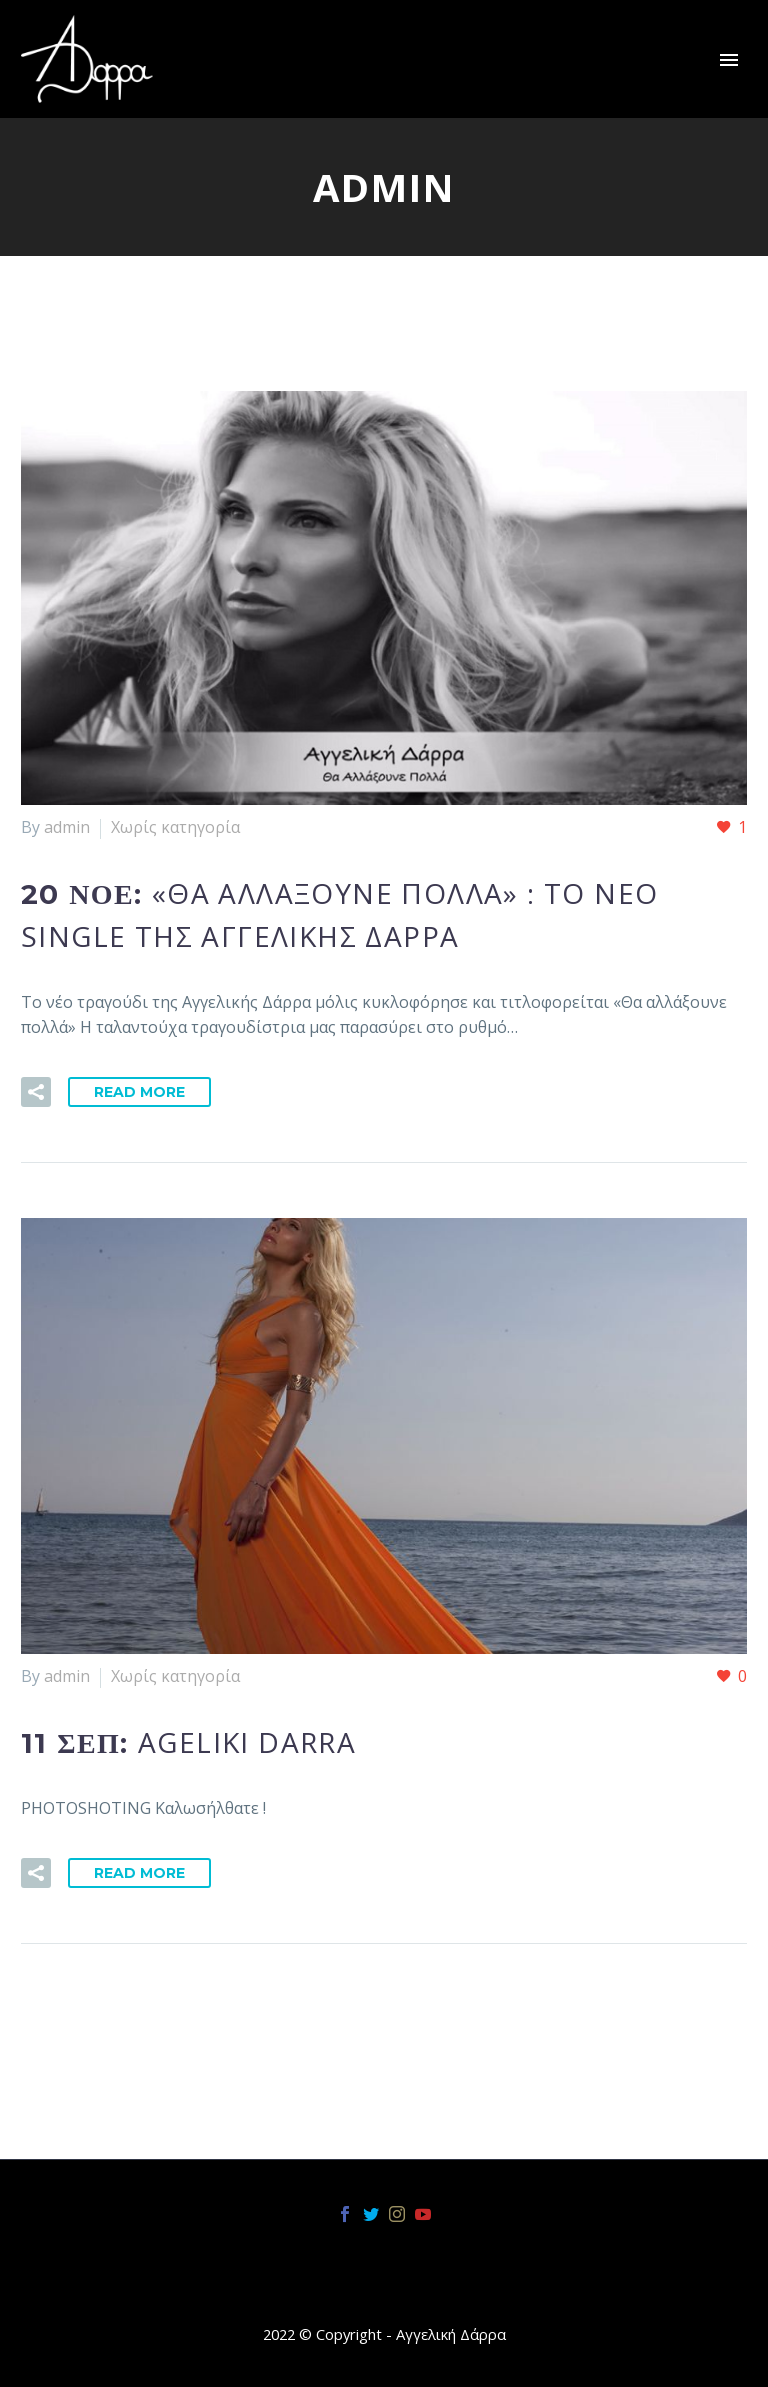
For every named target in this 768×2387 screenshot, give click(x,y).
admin (67, 827)
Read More (139, 1092)
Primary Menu (729, 60)
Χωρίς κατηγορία (175, 827)
